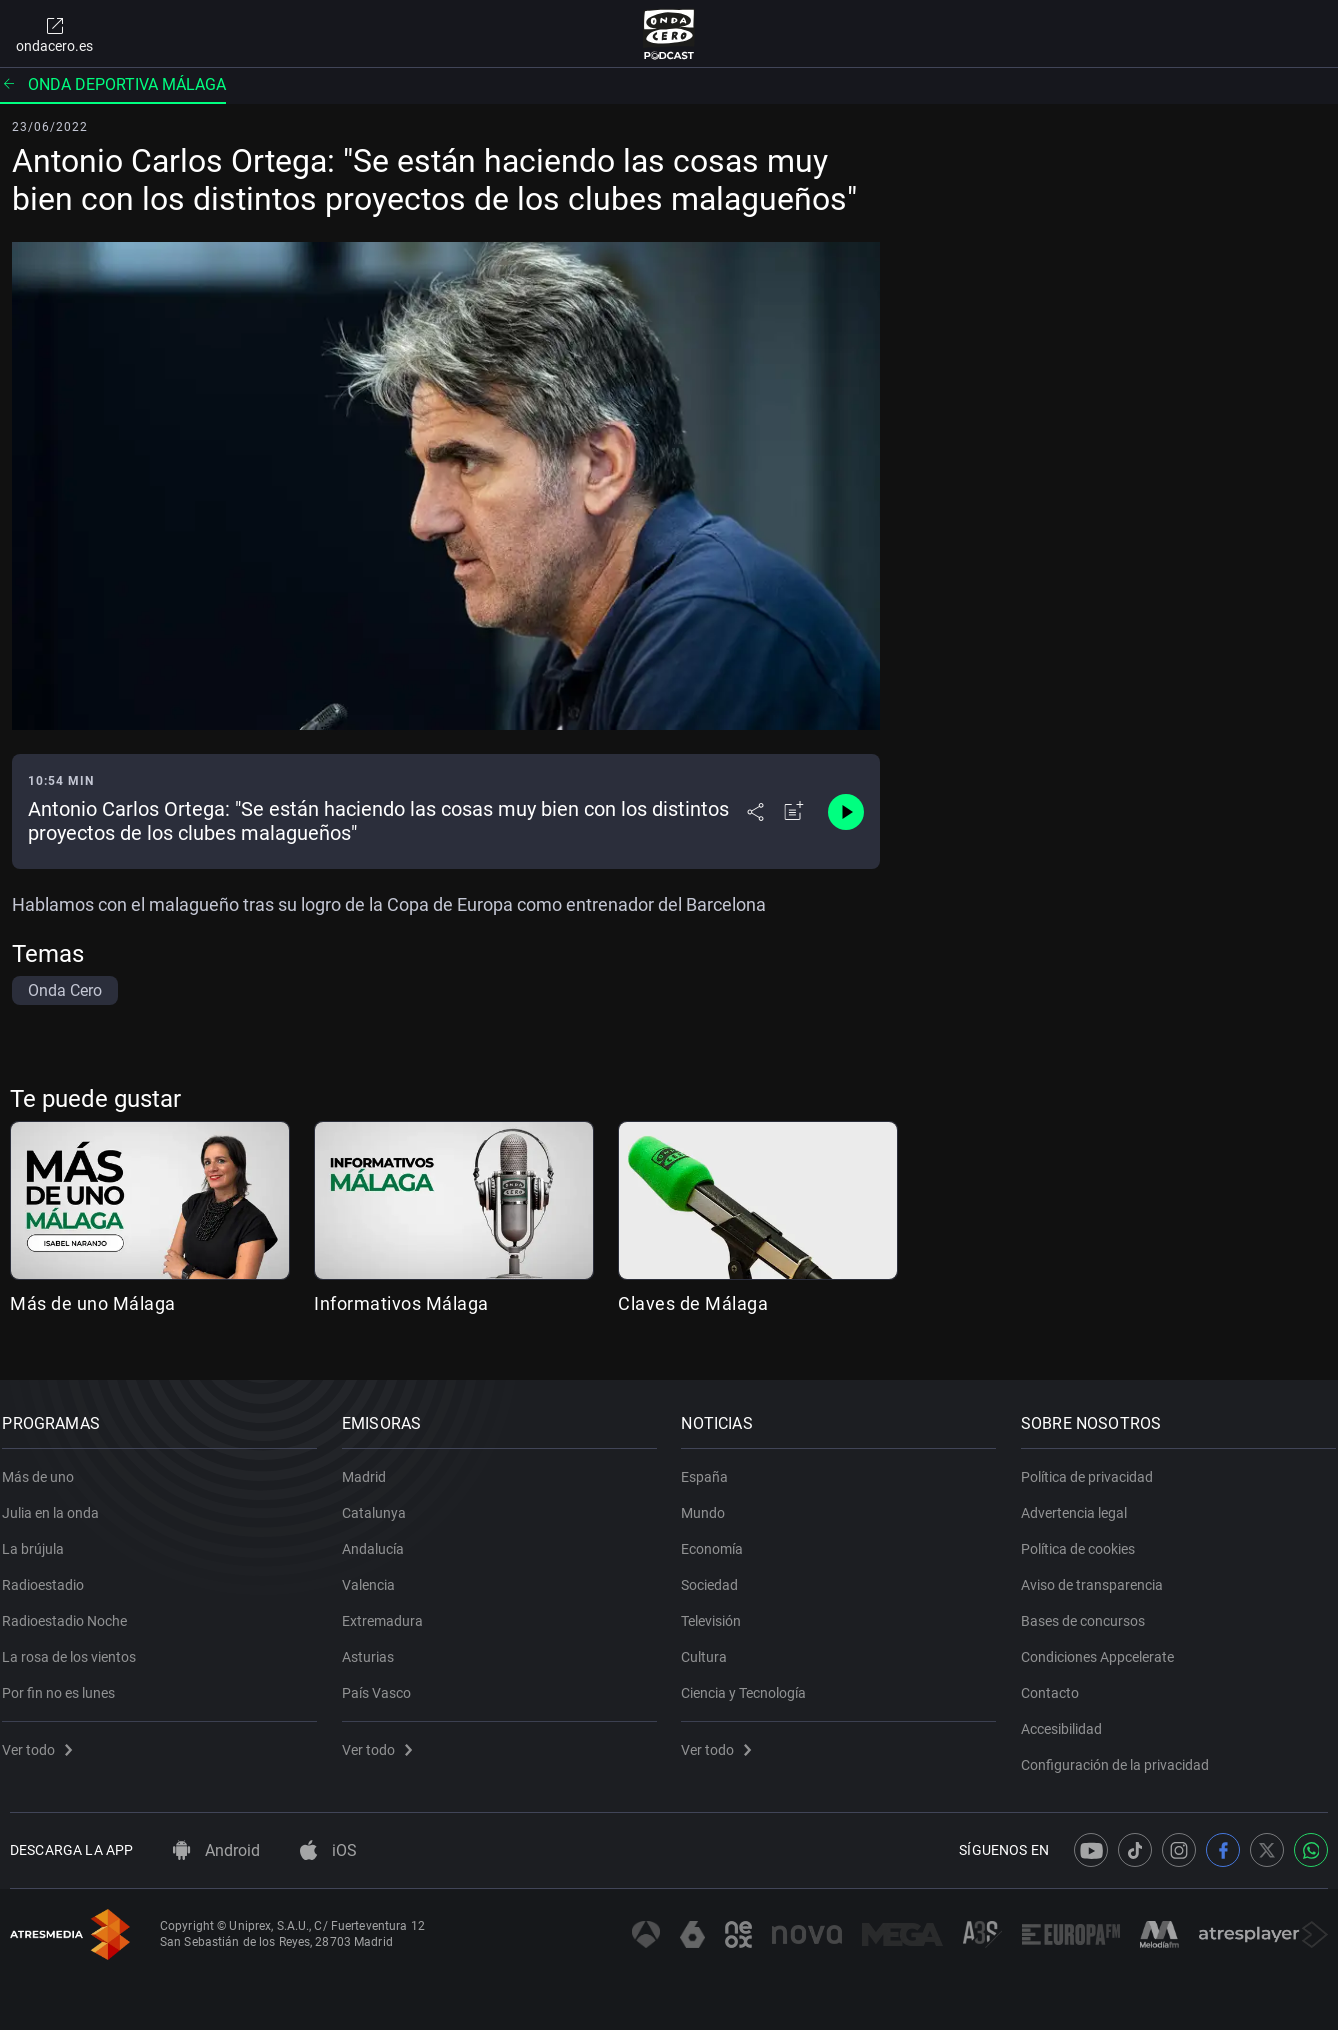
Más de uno (46, 1466)
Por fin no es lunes (66, 1682)
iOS (328, 1850)
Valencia (376, 1574)
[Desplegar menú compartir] (755, 812)
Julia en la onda (58, 1502)
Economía (720, 1538)
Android (216, 1850)
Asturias (376, 1646)
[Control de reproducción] (846, 812)
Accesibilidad (1069, 1718)
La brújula (41, 1538)
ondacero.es (54, 34)
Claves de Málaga (693, 1303)
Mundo (711, 1502)
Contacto (1058, 1682)
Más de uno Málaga (93, 1303)
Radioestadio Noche (72, 1610)
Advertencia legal (1082, 1502)
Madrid (372, 1466)
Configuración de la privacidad (1123, 1754)
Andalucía (381, 1538)
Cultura (712, 1646)
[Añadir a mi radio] (794, 812)
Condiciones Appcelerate (1105, 1646)
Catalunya (382, 1502)
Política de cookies (1086, 1538)
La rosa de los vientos (77, 1646)
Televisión (719, 1610)
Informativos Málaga (401, 1303)
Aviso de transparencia (1100, 1574)
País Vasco (384, 1682)
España (712, 1466)
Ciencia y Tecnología (751, 1682)
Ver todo (45, 1739)
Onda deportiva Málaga (113, 84)
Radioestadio (51, 1574)
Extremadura (390, 1610)
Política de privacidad (1095, 1466)
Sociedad (717, 1574)
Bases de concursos (1091, 1610)
